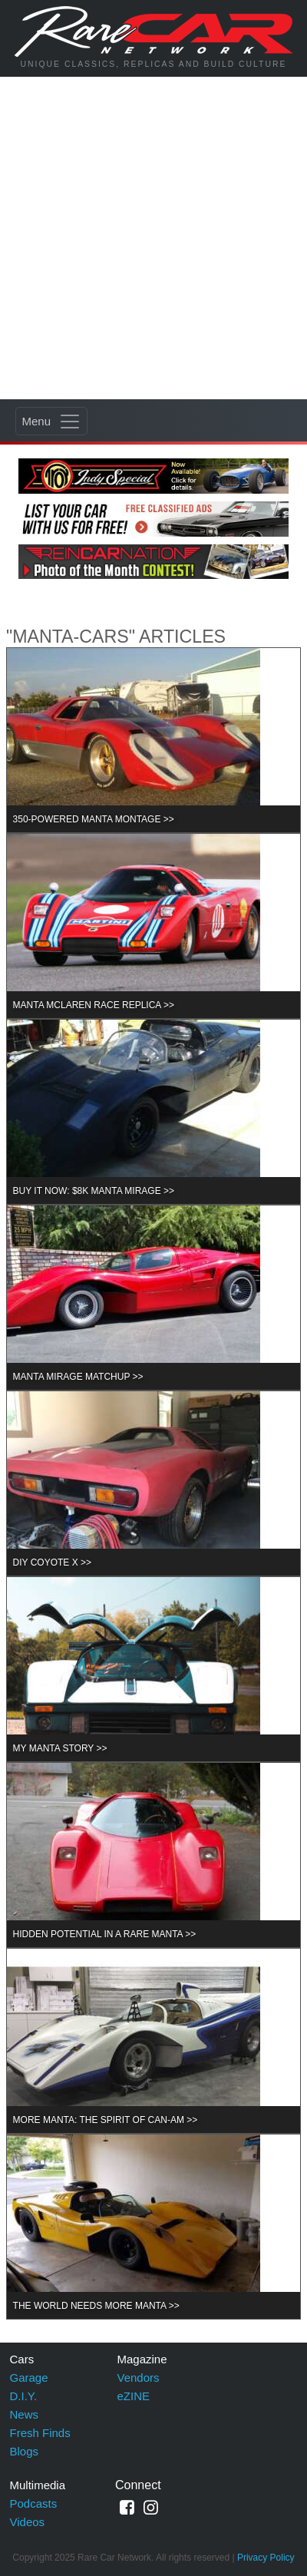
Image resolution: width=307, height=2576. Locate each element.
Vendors (138, 2377)
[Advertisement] (153, 238)
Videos (27, 2521)
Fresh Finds (40, 2432)
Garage (29, 2377)
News (24, 2414)
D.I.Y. (24, 2395)
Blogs (24, 2451)
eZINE (133, 2395)
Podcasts (34, 2503)
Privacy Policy (266, 2557)
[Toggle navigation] (51, 421)
